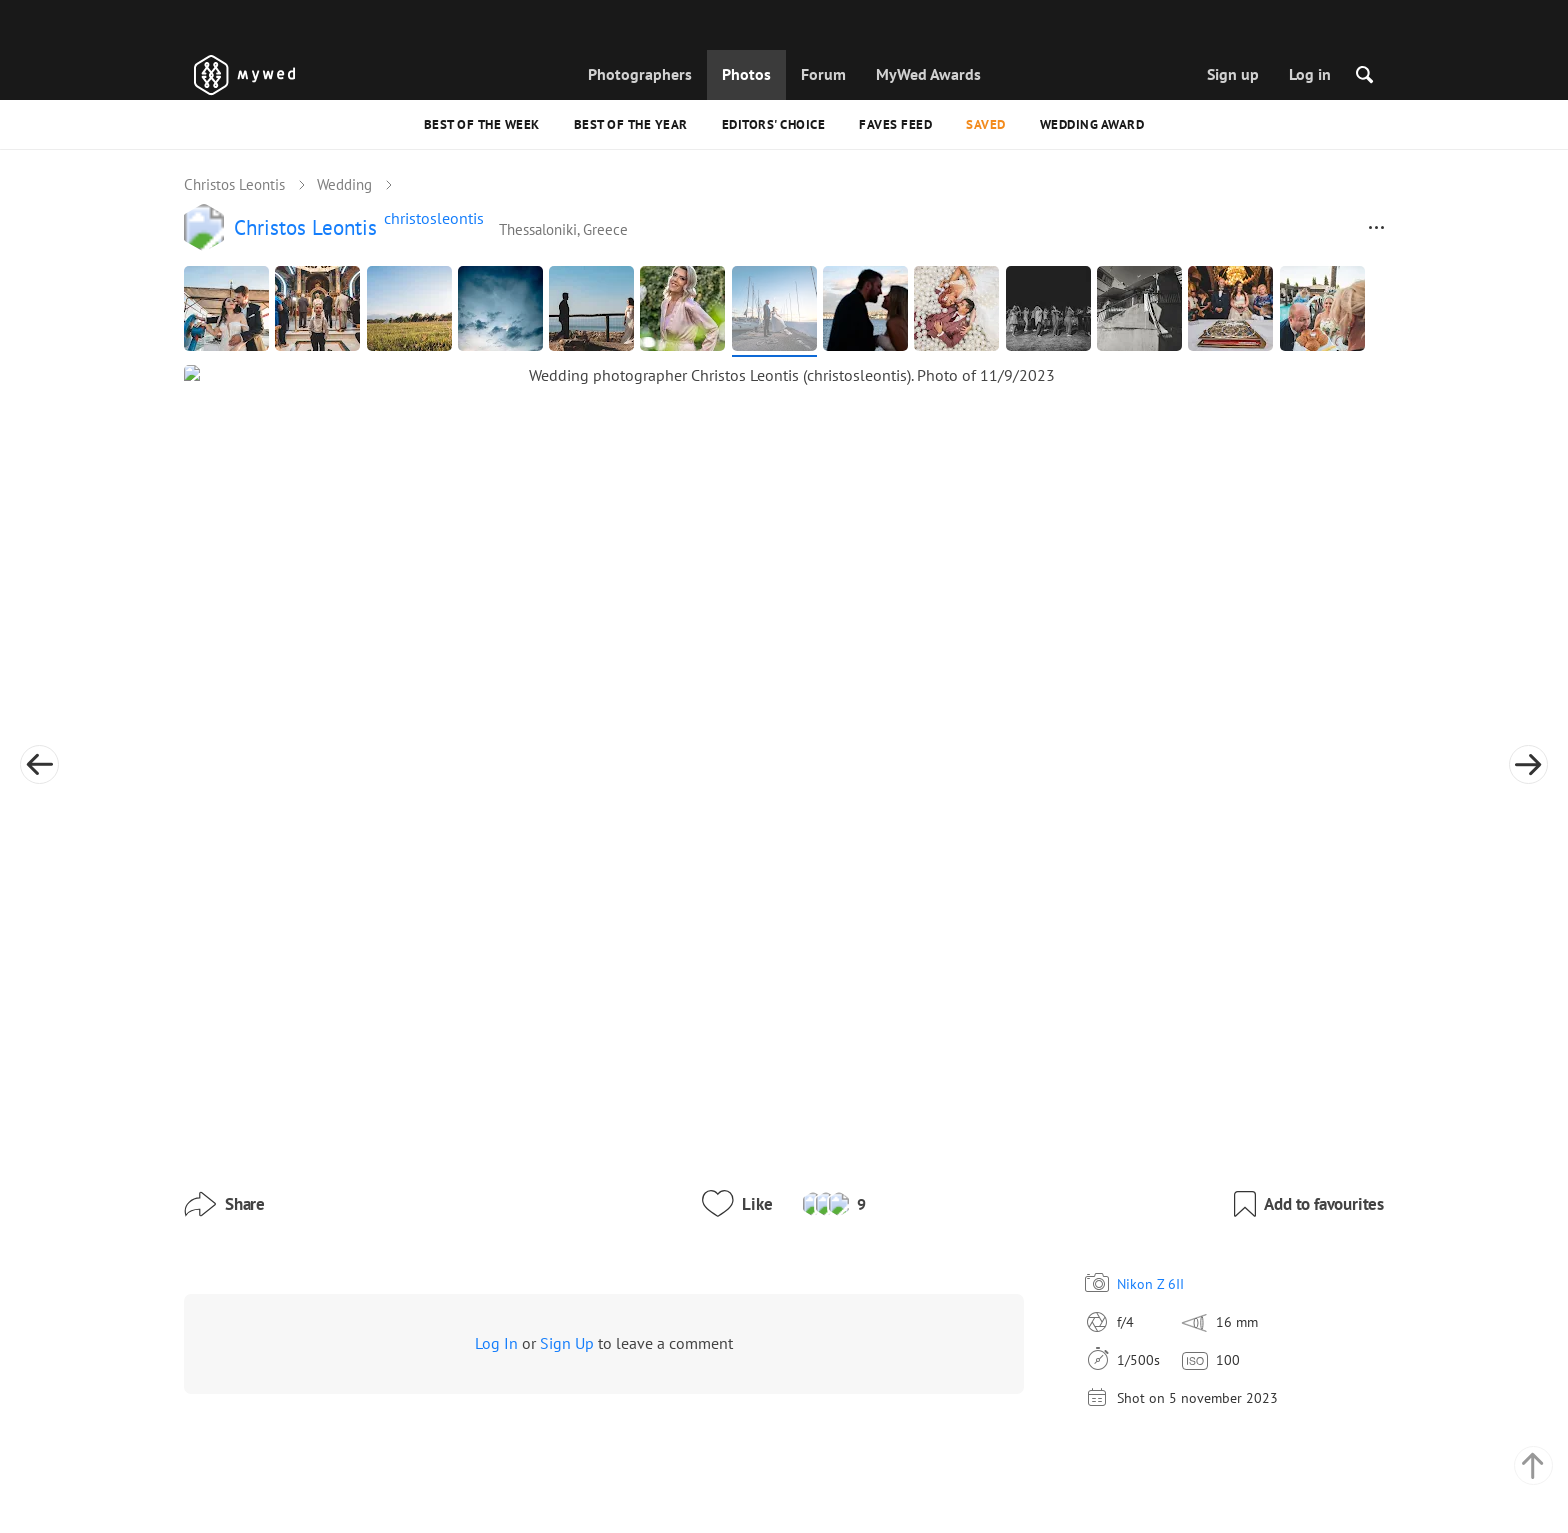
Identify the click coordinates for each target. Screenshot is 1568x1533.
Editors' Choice (774, 124)
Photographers (640, 74)
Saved (986, 124)
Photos (746, 74)
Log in (1310, 74)
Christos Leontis (234, 186)
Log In (496, 1146)
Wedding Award (1092, 124)
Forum (823, 74)
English (1013, 1451)
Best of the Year (631, 124)
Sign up (1233, 74)
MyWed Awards (928, 74)
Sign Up (567, 1146)
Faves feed (895, 124)
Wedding (344, 186)
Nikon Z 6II (1000, 1086)
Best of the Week (482, 124)
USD (1050, 1497)
